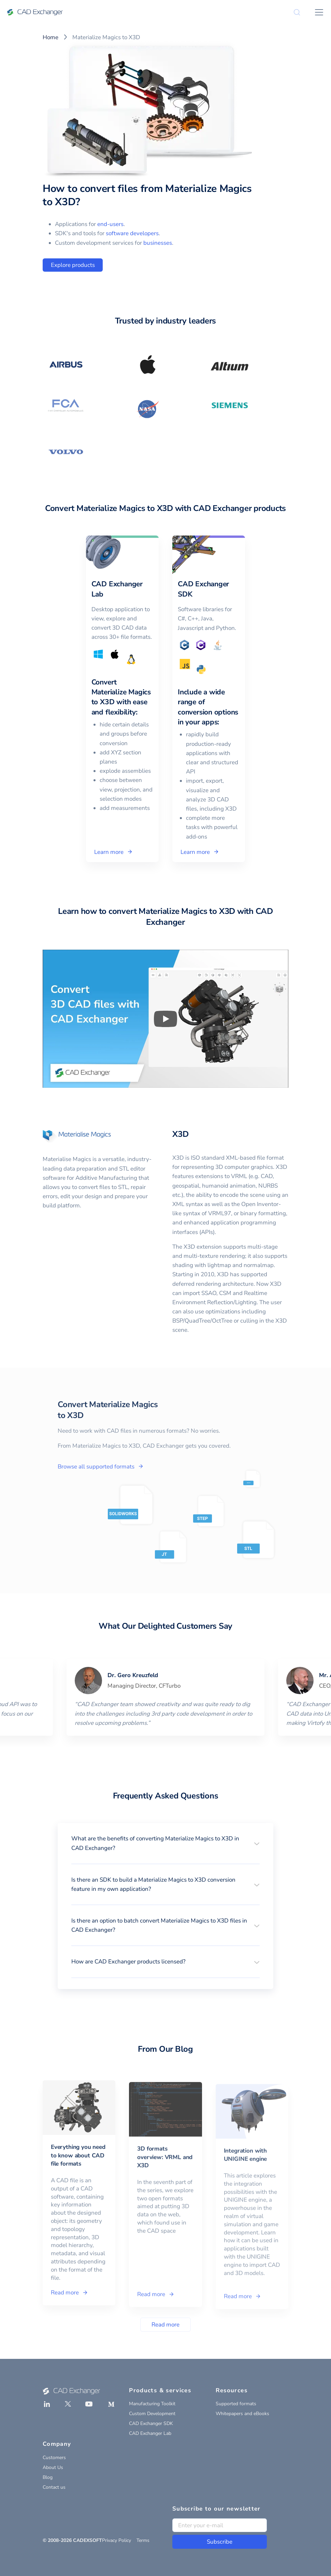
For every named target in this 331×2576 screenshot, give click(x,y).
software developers (132, 233)
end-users (110, 224)
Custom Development (152, 2413)
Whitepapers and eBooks (242, 2413)
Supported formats (236, 2403)
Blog (48, 2477)
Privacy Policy (116, 2540)
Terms (142, 2540)
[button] (165, 1843)
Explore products (73, 265)
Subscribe (219, 2542)
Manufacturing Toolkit (152, 2403)
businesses (157, 243)
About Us (53, 2467)
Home (50, 37)
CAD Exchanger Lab (150, 2433)
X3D (180, 1134)
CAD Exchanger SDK (151, 2423)
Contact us (54, 2487)
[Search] (297, 12)
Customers (54, 2457)
